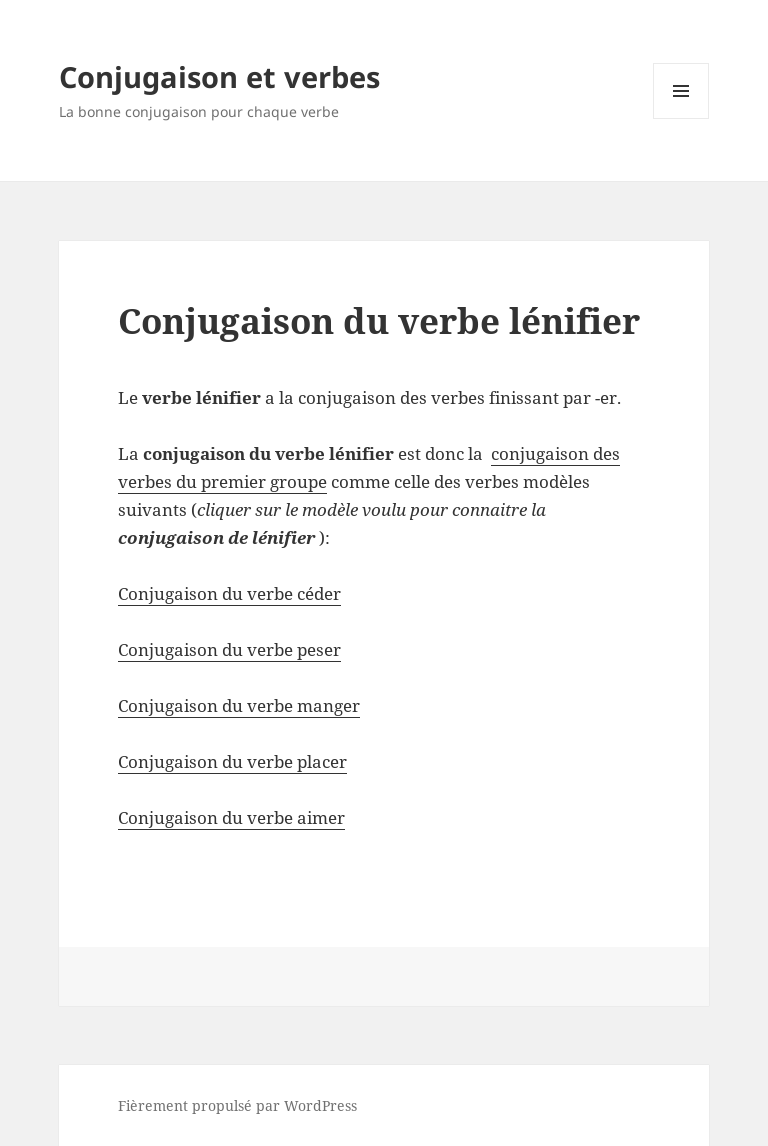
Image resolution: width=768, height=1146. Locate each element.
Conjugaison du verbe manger (239, 705)
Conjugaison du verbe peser (229, 649)
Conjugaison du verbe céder (229, 593)
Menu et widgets (681, 118)
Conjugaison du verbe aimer (231, 817)
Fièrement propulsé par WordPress (237, 1105)
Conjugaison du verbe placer (232, 761)
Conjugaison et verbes (219, 76)
